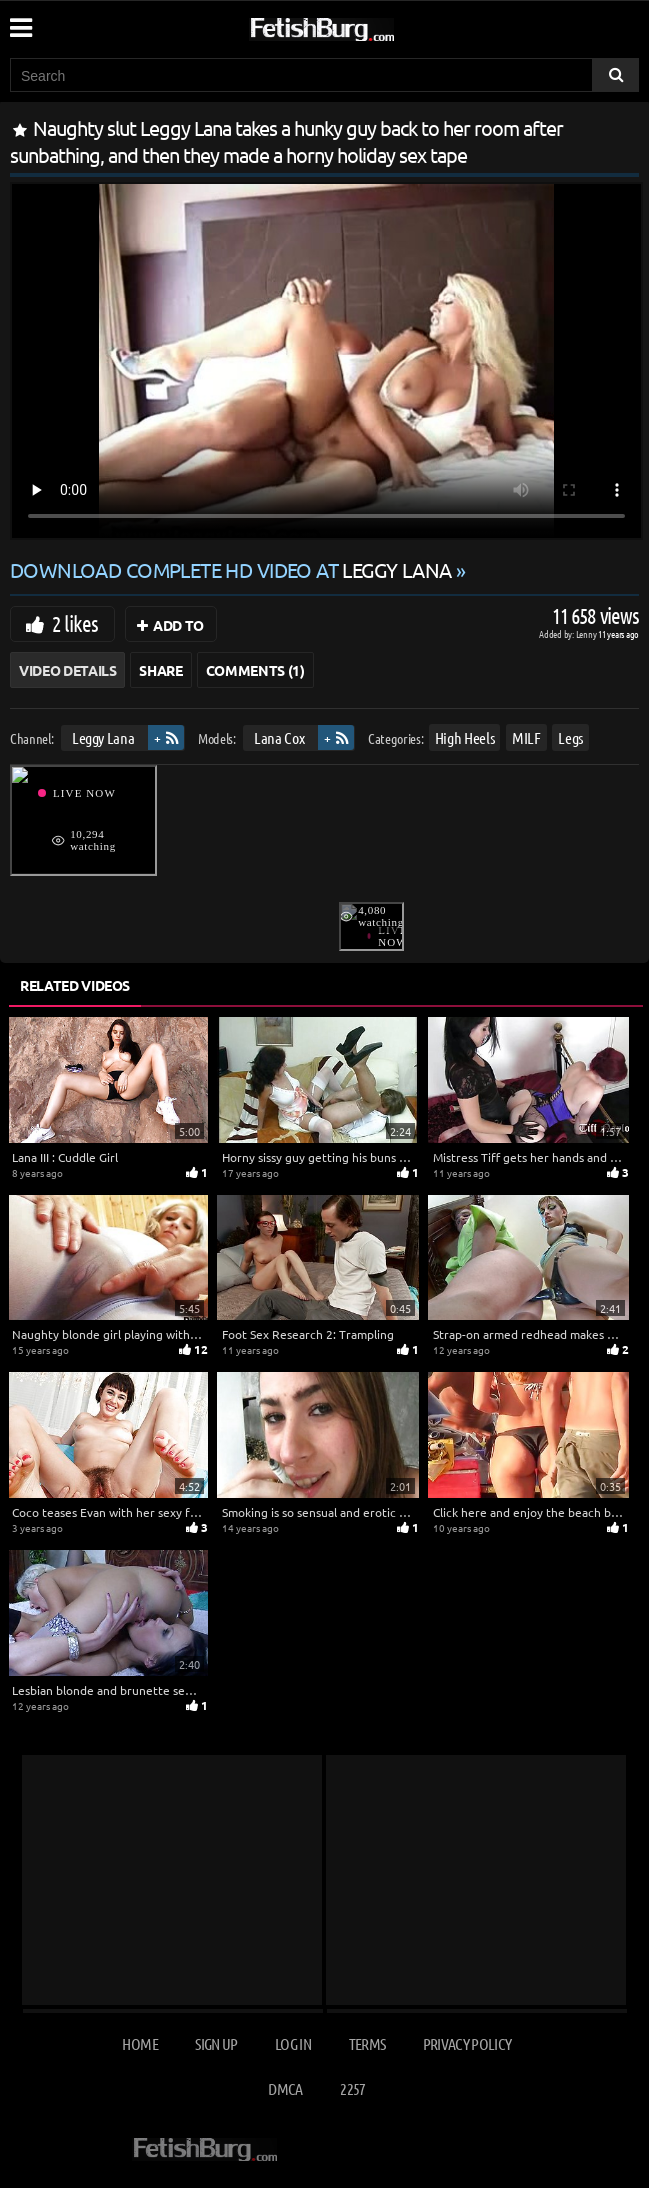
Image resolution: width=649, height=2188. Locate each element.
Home (139, 2043)
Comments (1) (255, 670)
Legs (570, 737)
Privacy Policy (467, 2043)
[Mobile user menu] (20, 21)
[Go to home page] (360, 25)
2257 (352, 2088)
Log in (293, 2043)
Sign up (216, 2043)
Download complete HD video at (233, 569)
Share (160, 670)
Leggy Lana (103, 737)
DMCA (285, 2088)
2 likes (75, 623)
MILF (526, 737)
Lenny (587, 633)
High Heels (465, 737)
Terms (367, 2043)
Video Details (67, 670)
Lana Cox (279, 737)
